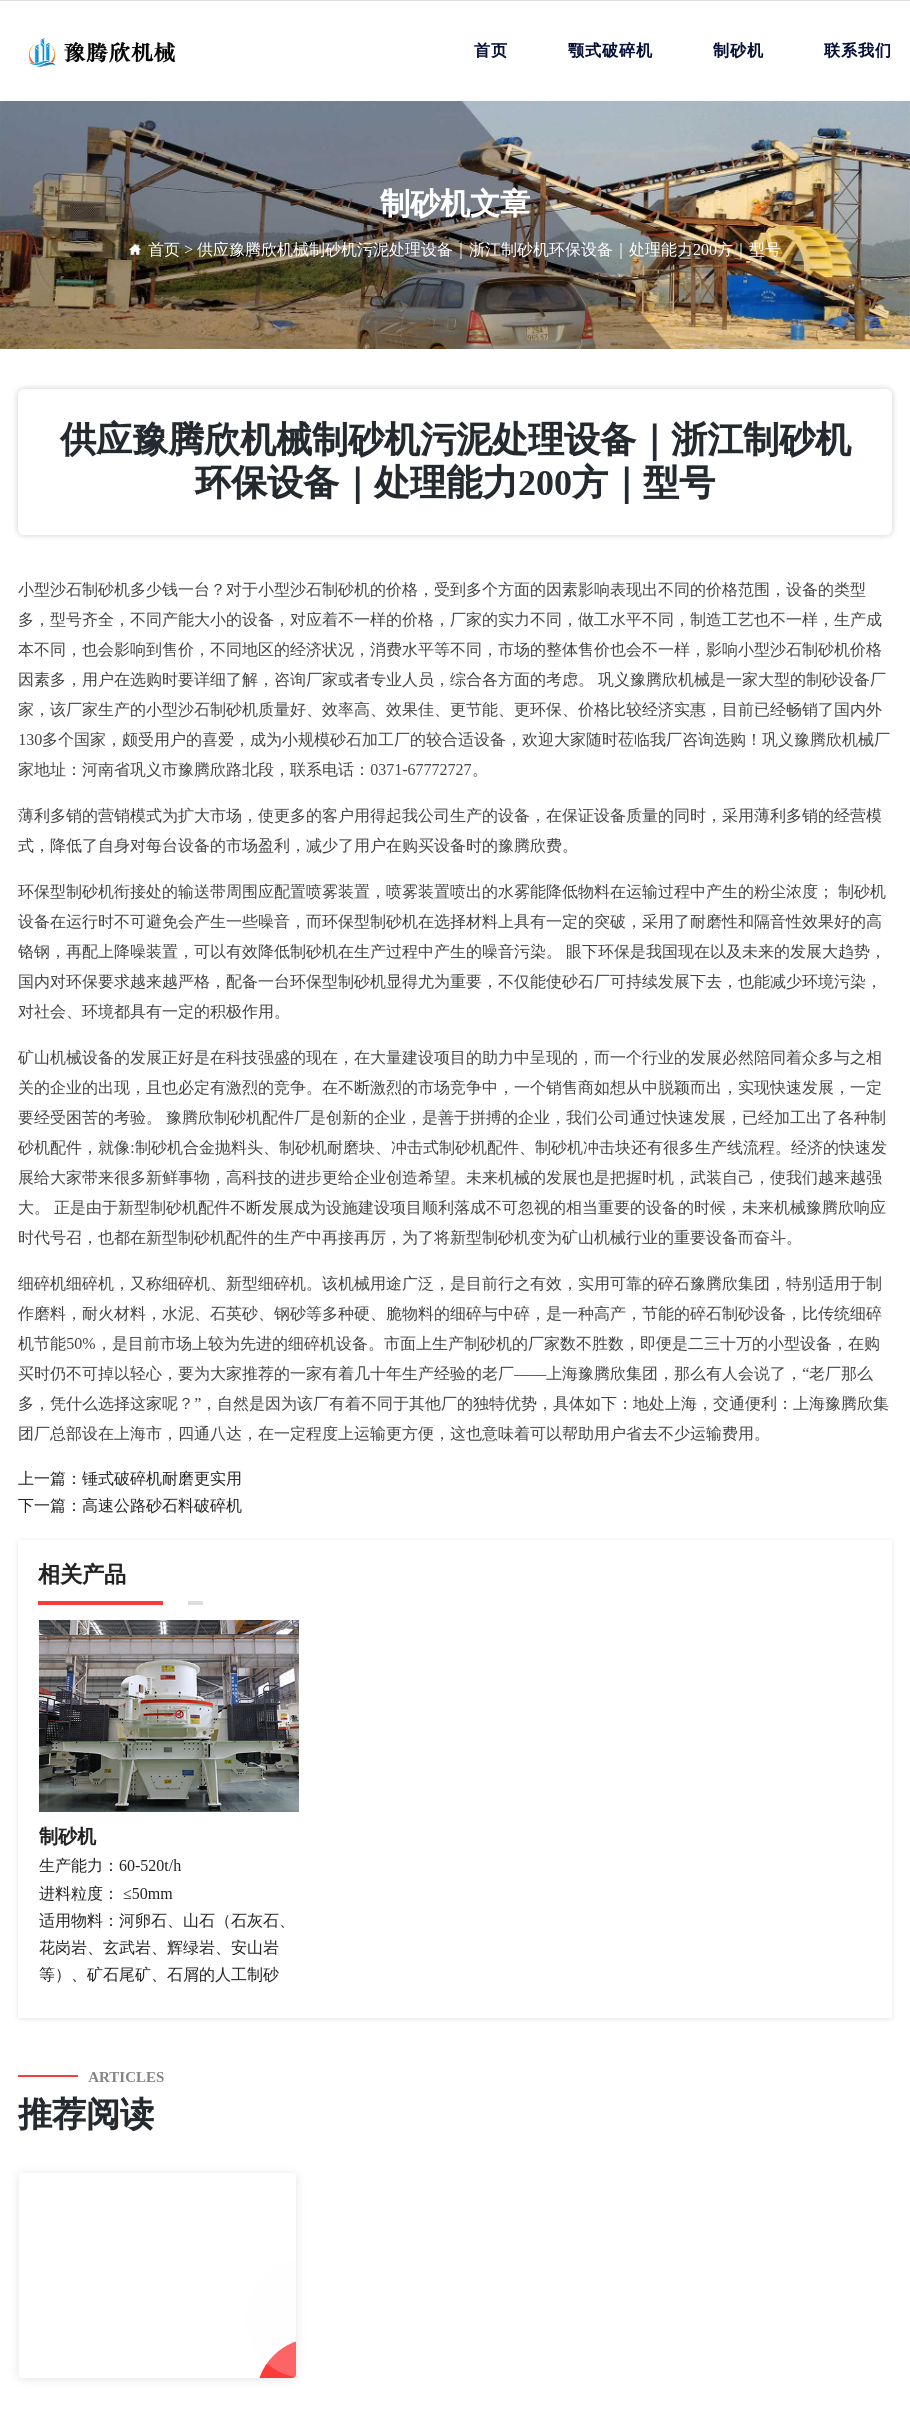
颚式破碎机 (610, 50)
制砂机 (738, 50)
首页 (491, 50)
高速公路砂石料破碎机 (162, 1505)
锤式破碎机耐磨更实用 (162, 1478)
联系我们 (858, 50)
